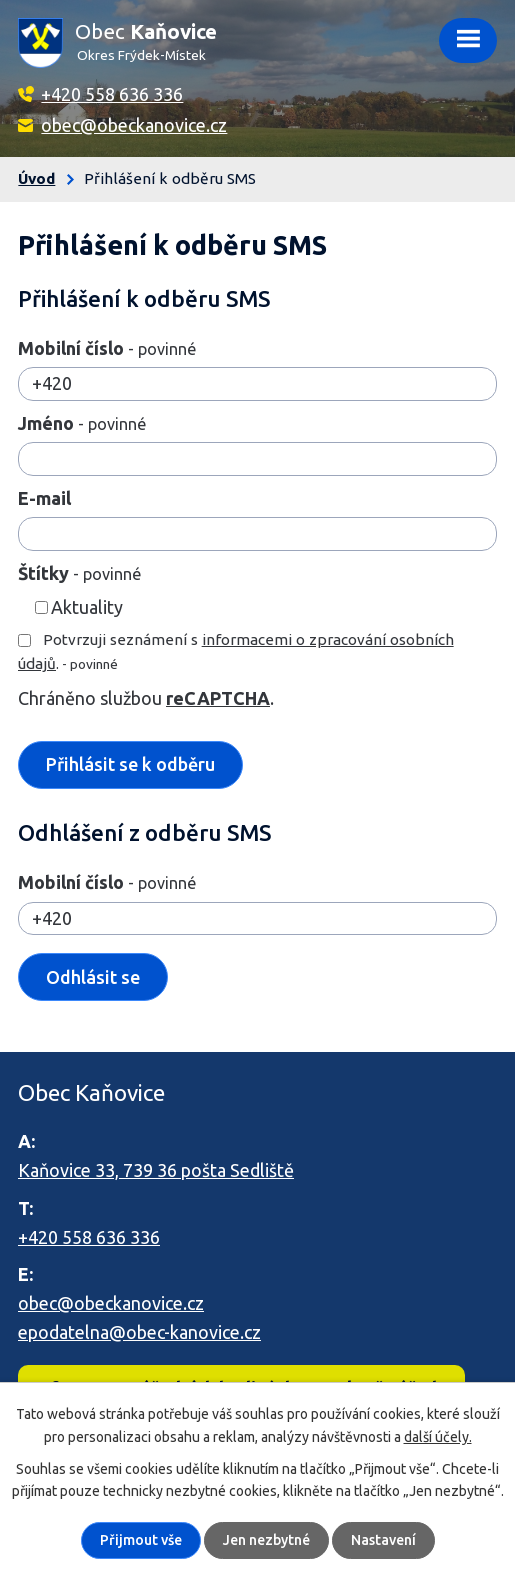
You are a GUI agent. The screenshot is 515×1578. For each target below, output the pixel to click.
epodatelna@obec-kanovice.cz (139, 1332)
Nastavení (383, 1540)
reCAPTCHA (218, 698)
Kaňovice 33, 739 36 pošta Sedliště (156, 1170)
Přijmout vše (141, 1540)
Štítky (79, 573)
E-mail (44, 498)
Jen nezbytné (266, 1540)
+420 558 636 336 (112, 94)
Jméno (82, 423)
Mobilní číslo (107, 348)
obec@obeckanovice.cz (134, 125)
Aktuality (87, 607)
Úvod (36, 178)
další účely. (438, 1436)
